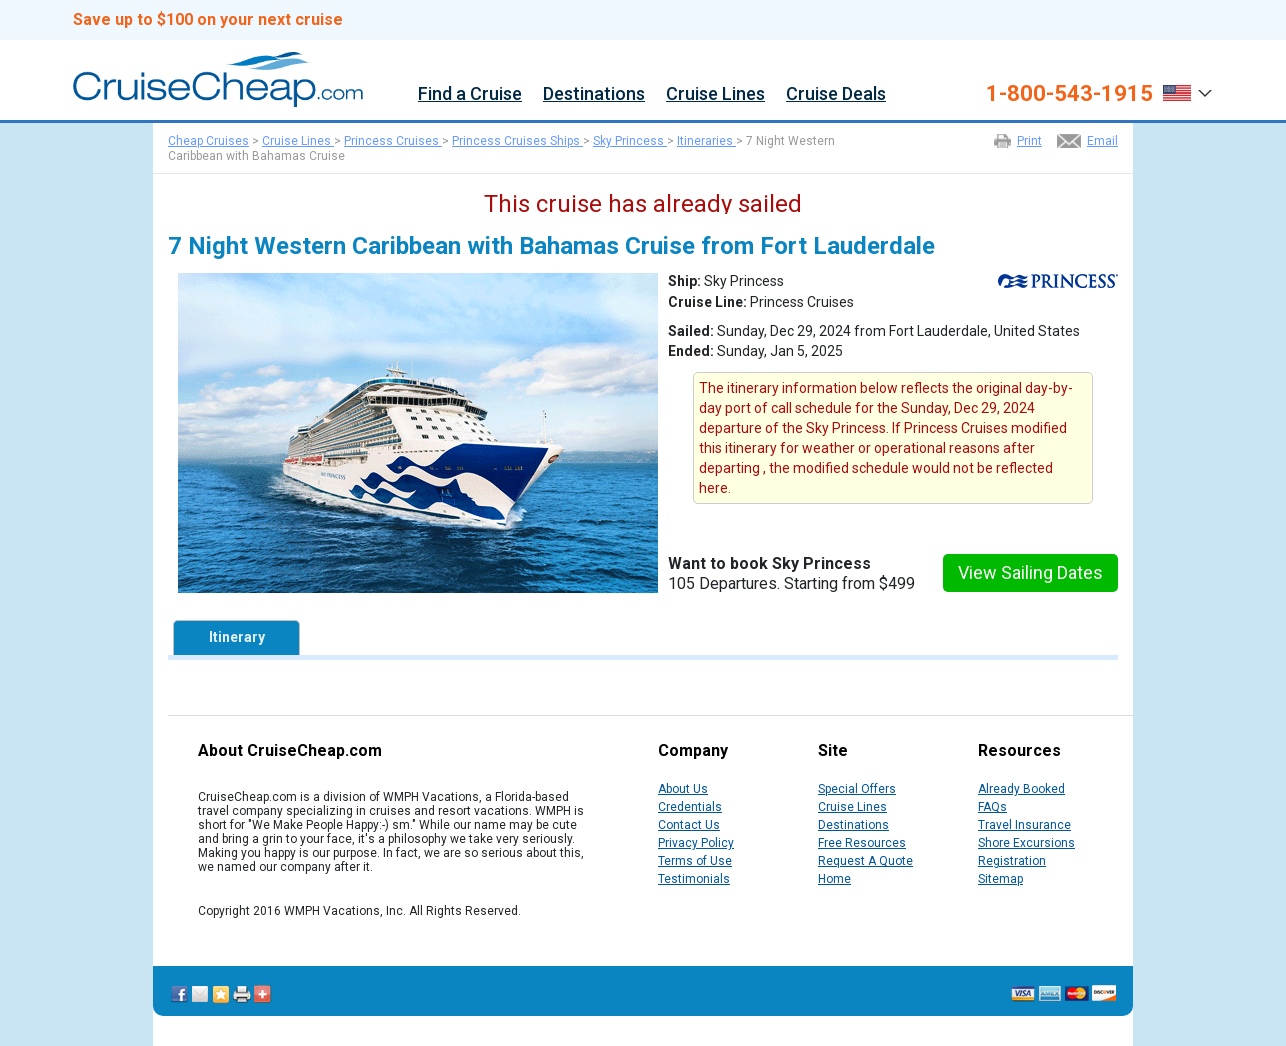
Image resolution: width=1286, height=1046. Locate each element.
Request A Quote (865, 861)
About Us (683, 789)
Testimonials (694, 879)
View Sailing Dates (1030, 572)
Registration (1012, 861)
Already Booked (1021, 789)
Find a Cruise (470, 94)
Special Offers (857, 789)
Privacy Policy (696, 843)
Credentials (690, 807)
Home (834, 879)
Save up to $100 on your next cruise (208, 20)
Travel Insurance (1024, 825)
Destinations (594, 94)
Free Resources (862, 843)
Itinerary (237, 637)
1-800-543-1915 (1069, 94)
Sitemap (1000, 879)
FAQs (992, 807)
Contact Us (689, 825)
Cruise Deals (836, 94)
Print (1029, 141)
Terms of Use (695, 861)
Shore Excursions (1026, 843)
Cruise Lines (715, 94)
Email (1102, 141)
